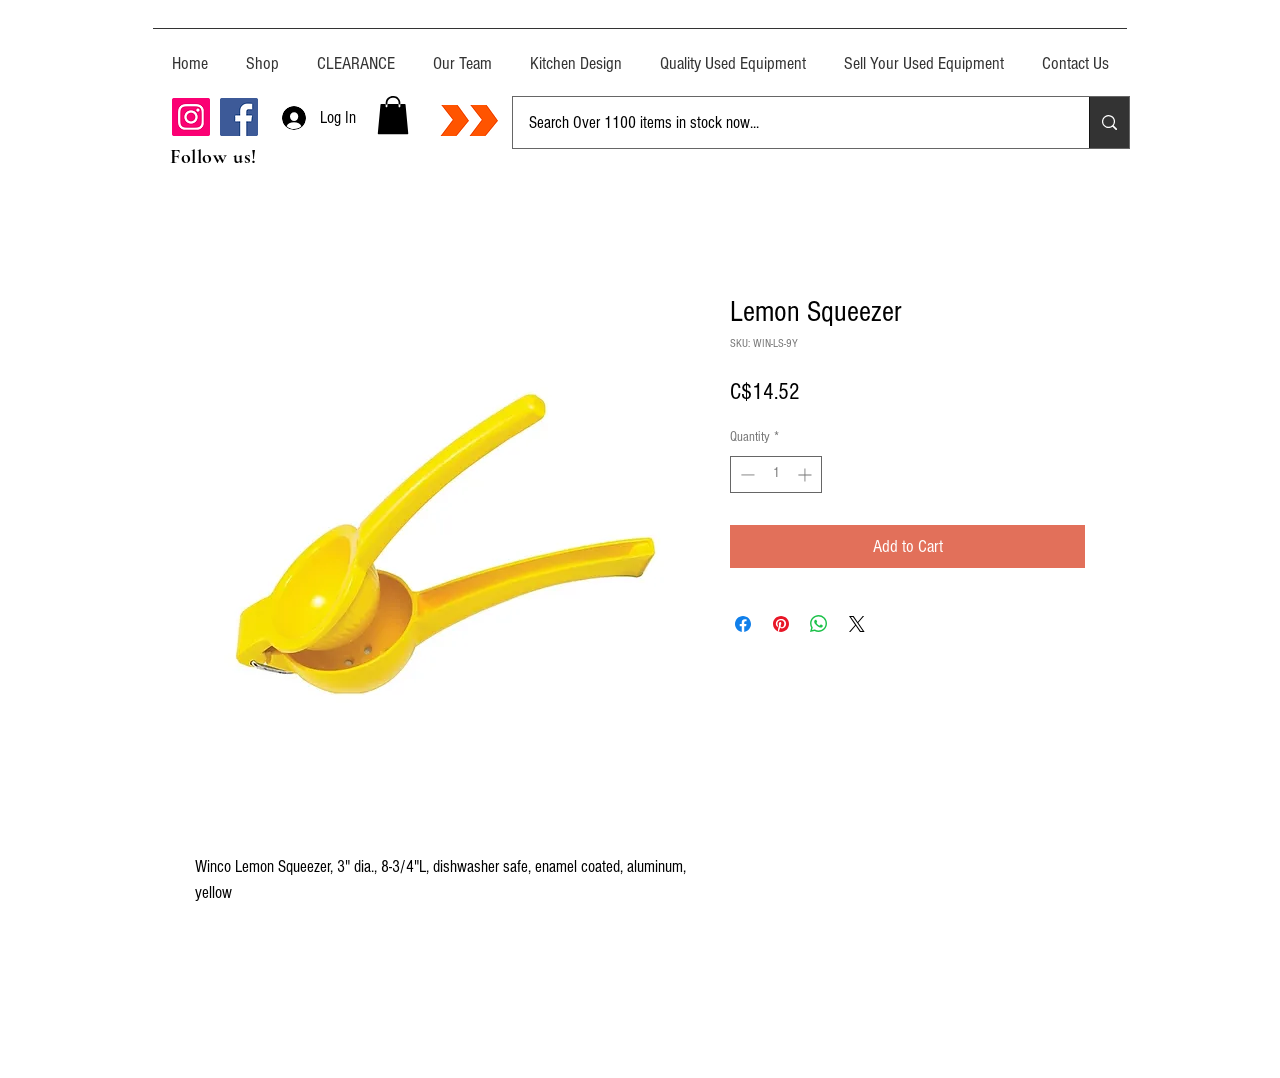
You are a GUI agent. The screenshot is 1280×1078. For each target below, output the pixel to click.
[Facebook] (239, 117)
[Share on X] (857, 624)
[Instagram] (191, 117)
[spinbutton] (776, 474)
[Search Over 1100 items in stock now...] (786, 122)
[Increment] (806, 474)
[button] (393, 115)
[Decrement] (745, 474)
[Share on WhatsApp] (819, 624)
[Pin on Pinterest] (781, 624)
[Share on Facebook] (743, 624)
